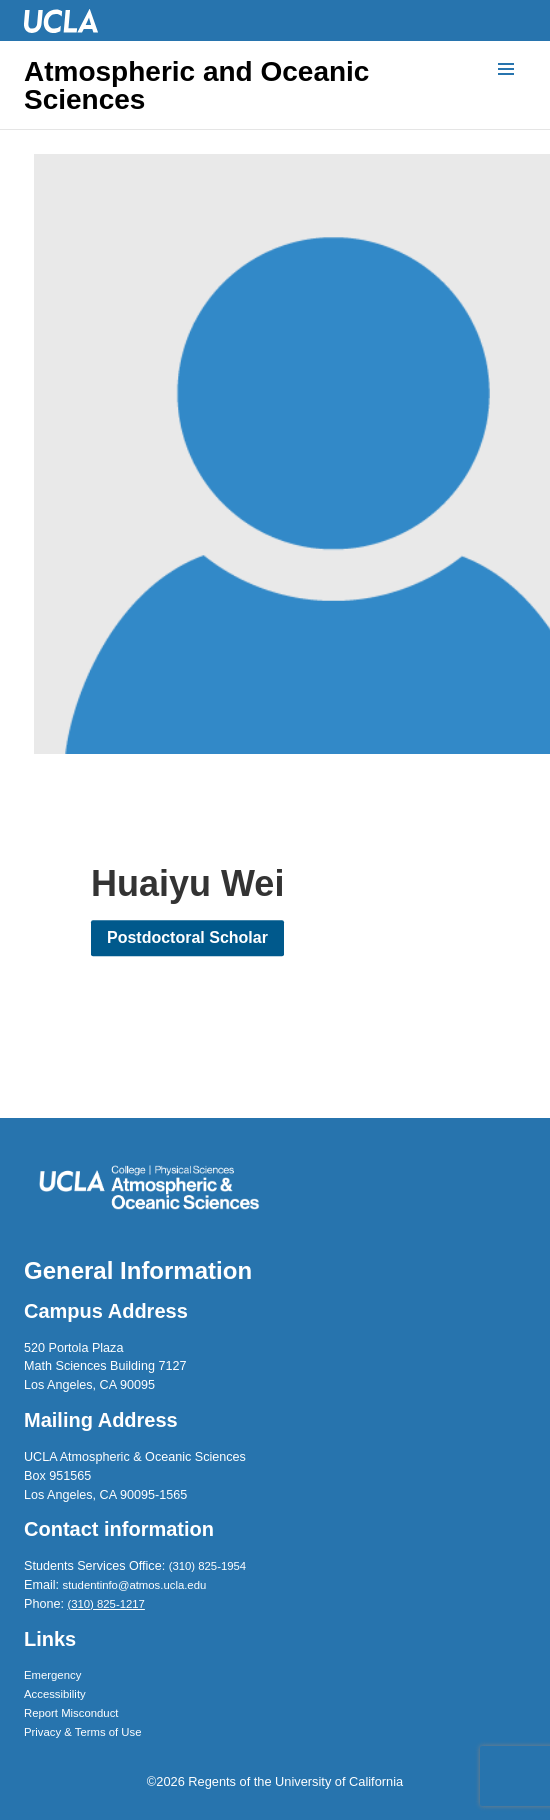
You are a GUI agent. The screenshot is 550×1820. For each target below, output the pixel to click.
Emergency (52, 1675)
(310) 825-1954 (207, 1566)
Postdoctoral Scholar (187, 938)
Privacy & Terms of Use (83, 1732)
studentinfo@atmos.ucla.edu (135, 1585)
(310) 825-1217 (105, 1604)
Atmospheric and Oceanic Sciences (196, 86)
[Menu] (506, 70)
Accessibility (55, 1694)
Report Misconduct (71, 1713)
